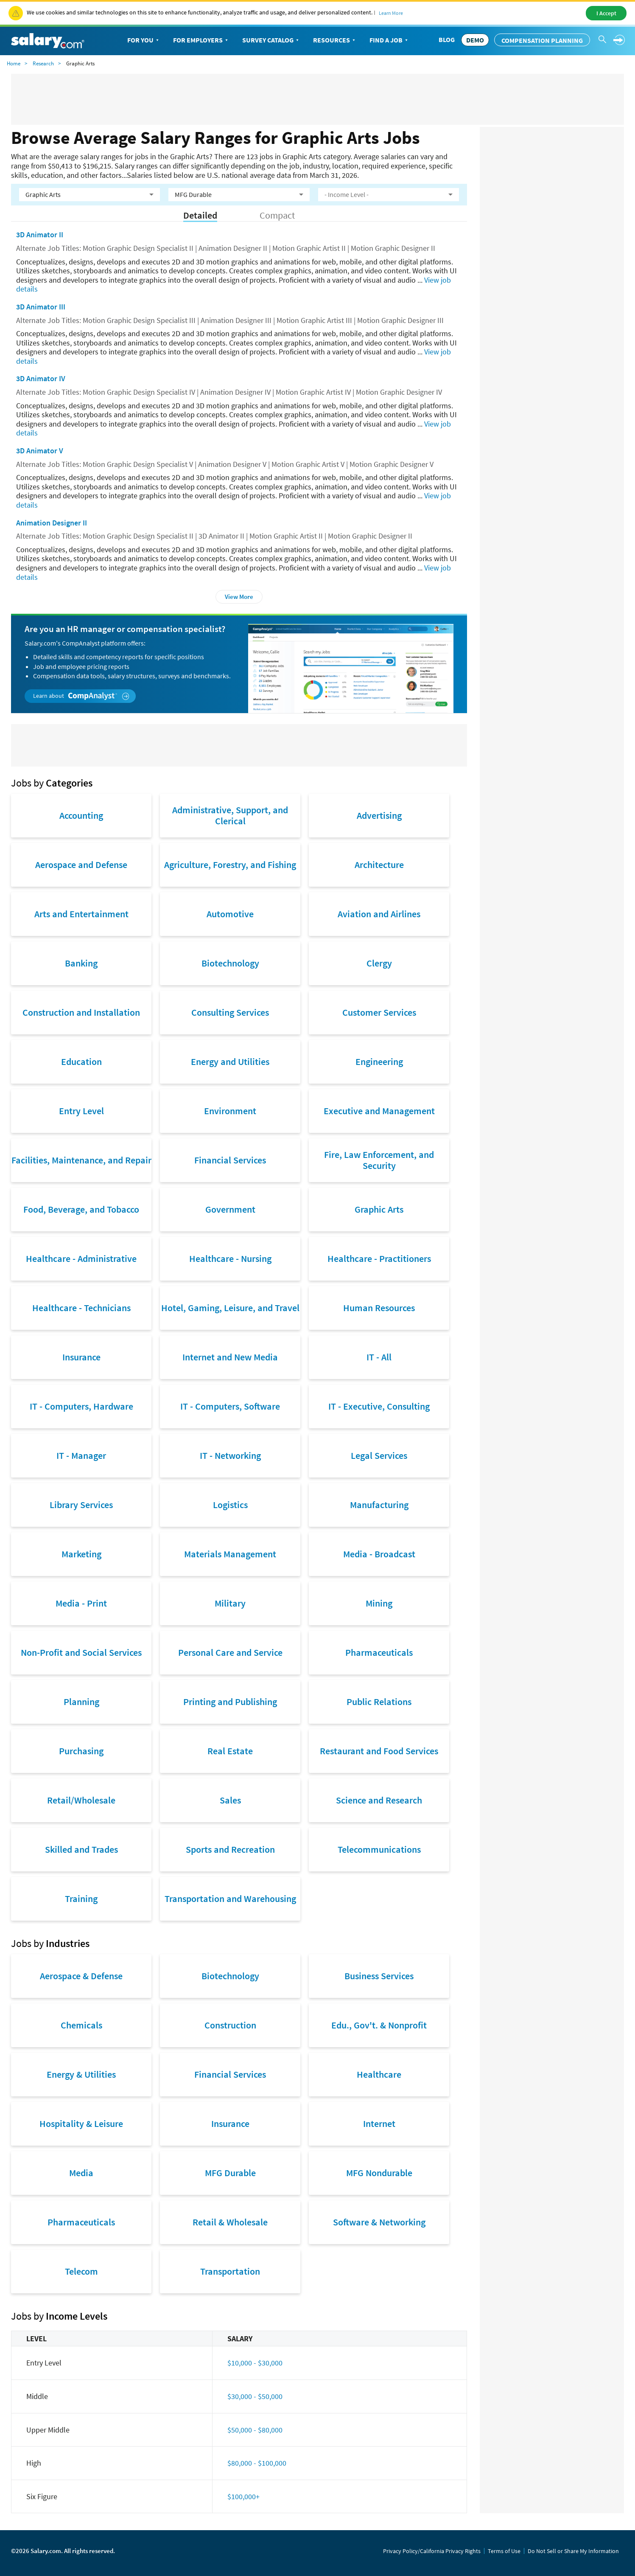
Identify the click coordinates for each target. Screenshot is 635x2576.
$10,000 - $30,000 (255, 2363)
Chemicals (81, 2025)
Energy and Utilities (230, 1061)
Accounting (81, 815)
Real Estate (230, 1751)
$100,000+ (243, 2496)
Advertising (379, 815)
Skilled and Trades (81, 1849)
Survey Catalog (271, 40)
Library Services (81, 1505)
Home (13, 63)
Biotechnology (230, 963)
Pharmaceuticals (379, 1652)
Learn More (391, 13)
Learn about (81, 696)
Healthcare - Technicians (81, 1308)
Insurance (81, 1357)
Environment (230, 1111)
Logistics (230, 1505)
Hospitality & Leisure (81, 2123)
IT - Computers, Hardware (81, 1406)
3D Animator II (39, 234)
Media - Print (81, 1603)
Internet (379, 2123)
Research (43, 63)
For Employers (201, 40)
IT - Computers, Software (230, 1406)
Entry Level (81, 1111)
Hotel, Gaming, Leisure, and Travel (230, 1308)
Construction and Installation (81, 1012)
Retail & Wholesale (230, 2222)
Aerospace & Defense (81, 1976)
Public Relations (379, 1702)
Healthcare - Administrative (81, 1258)
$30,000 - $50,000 (255, 2396)
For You (143, 40)
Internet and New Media (230, 1357)
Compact (277, 215)
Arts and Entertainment (81, 914)
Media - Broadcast (379, 1554)
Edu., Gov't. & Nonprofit (379, 2025)
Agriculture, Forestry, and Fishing (230, 865)
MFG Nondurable (379, 2173)
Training (81, 1899)
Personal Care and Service (230, 1652)
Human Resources (379, 1308)
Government (230, 1209)
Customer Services (379, 1012)
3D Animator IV (40, 378)
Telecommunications (379, 1849)
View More (239, 597)
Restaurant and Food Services (379, 1751)
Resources (335, 40)
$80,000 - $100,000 (256, 2463)
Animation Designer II (51, 523)
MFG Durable (230, 2173)
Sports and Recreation (230, 1849)
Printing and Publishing (230, 1702)
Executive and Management (379, 1111)
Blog (447, 39)
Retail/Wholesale (81, 1800)
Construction (230, 2025)
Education (81, 1061)
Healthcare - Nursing (230, 1258)
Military (230, 1603)
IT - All (379, 1357)
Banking (81, 963)
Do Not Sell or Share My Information (573, 2551)
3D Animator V (39, 450)
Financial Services (230, 1160)
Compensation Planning (542, 40)
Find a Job (389, 40)
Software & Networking (379, 2222)
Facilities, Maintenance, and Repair (81, 1160)
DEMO (475, 40)
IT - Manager (81, 1455)
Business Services (379, 1976)
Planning (81, 1702)
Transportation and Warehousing (230, 1899)
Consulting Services (230, 1012)
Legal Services (379, 1455)
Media (81, 2173)
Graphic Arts (379, 1209)
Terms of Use (504, 2551)
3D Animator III (40, 307)
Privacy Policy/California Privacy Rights (432, 2551)
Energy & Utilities (81, 2074)
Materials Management (230, 1554)
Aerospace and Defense (81, 865)
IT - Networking (230, 1455)
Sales (230, 1800)
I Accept (606, 13)
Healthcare (379, 2074)
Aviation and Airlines (379, 914)
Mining (379, 1603)
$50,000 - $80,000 (255, 2430)
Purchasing (81, 1751)
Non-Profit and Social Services (81, 1652)
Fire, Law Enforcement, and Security (379, 1160)
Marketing (81, 1554)
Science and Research (379, 1800)
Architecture (379, 865)
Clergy (379, 963)
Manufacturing (379, 1505)
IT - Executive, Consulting (379, 1406)
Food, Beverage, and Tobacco (81, 1209)
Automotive (230, 914)
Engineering (379, 1061)
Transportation (230, 2271)
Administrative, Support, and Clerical (230, 815)
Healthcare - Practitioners (379, 1258)
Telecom (81, 2271)
